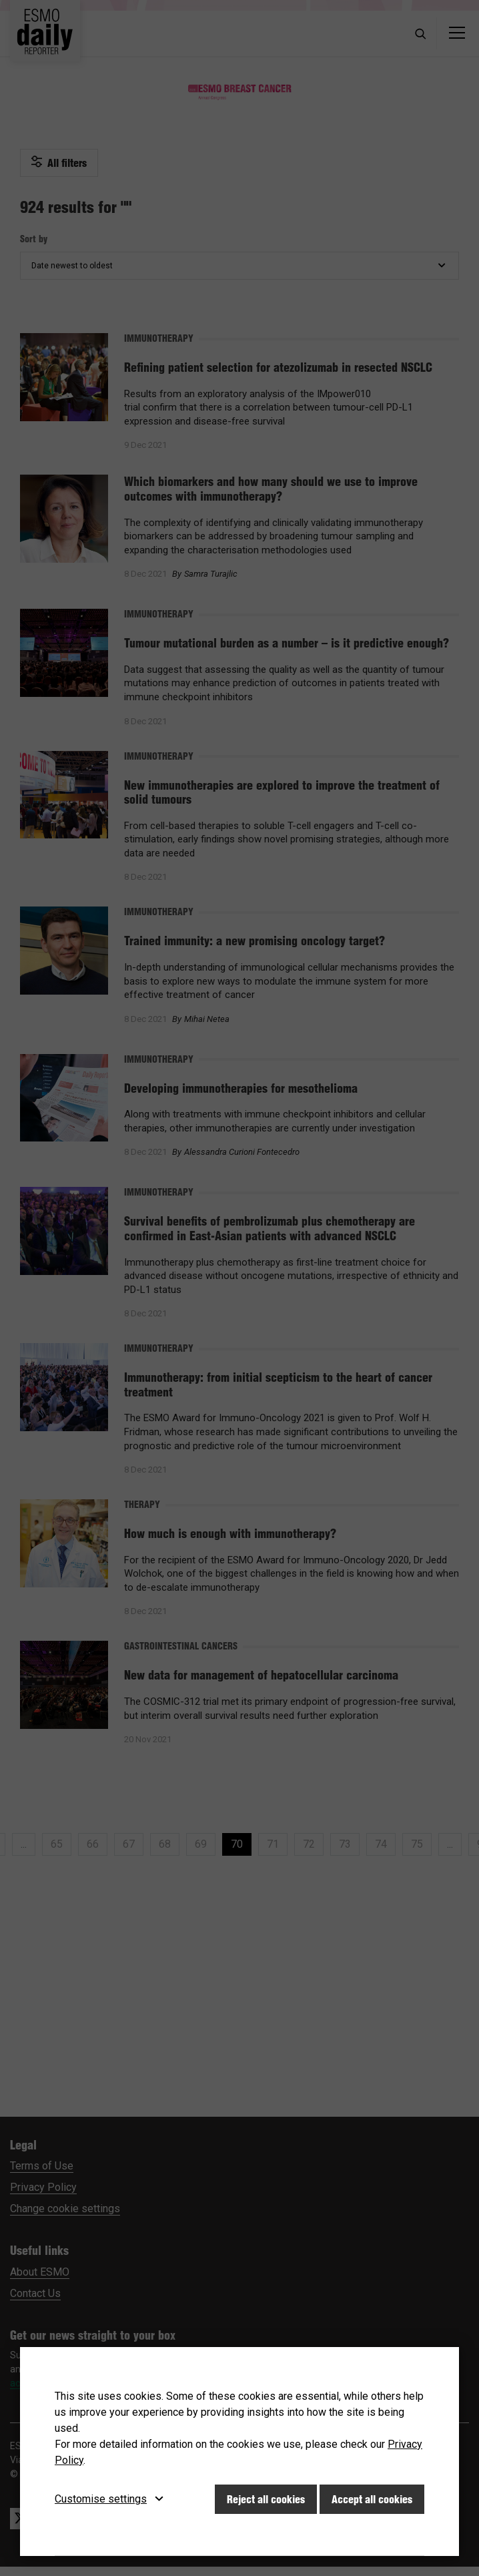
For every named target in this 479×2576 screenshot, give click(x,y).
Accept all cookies (372, 2499)
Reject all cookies (266, 2499)
